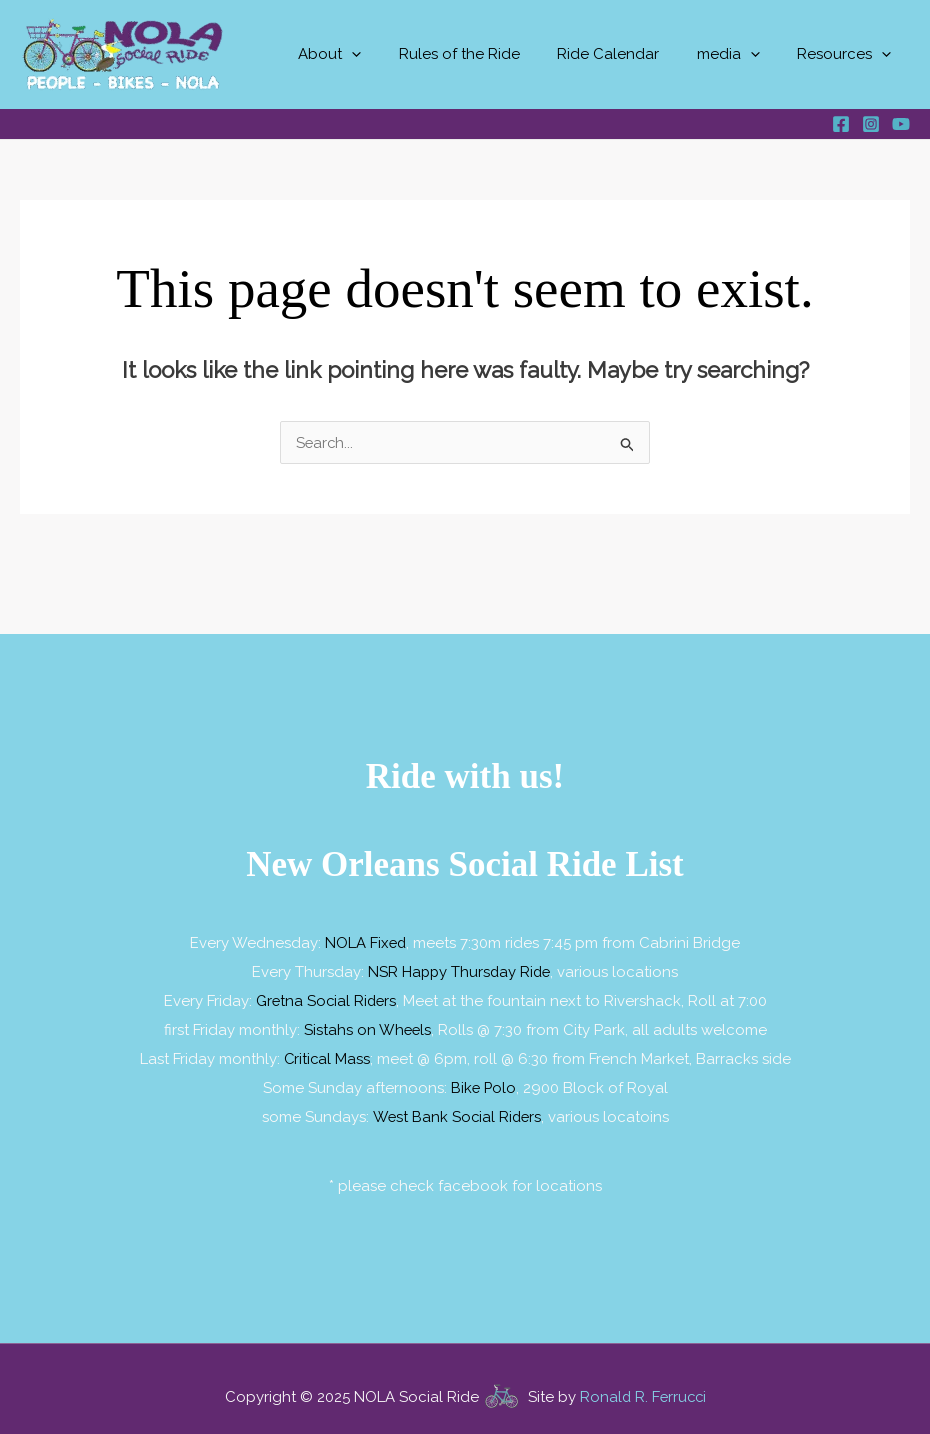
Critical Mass (327, 1055)
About (363, 54)
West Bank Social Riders (456, 1111)
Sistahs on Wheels (367, 1027)
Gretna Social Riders (326, 999)
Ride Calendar (627, 54)
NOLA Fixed (365, 943)
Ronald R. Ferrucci (643, 1391)
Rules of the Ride (485, 54)
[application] (385, 54)
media (739, 54)
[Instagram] (871, 124)
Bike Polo (483, 1083)
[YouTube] (901, 124)
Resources (848, 54)
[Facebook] (841, 124)
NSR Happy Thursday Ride (459, 971)
